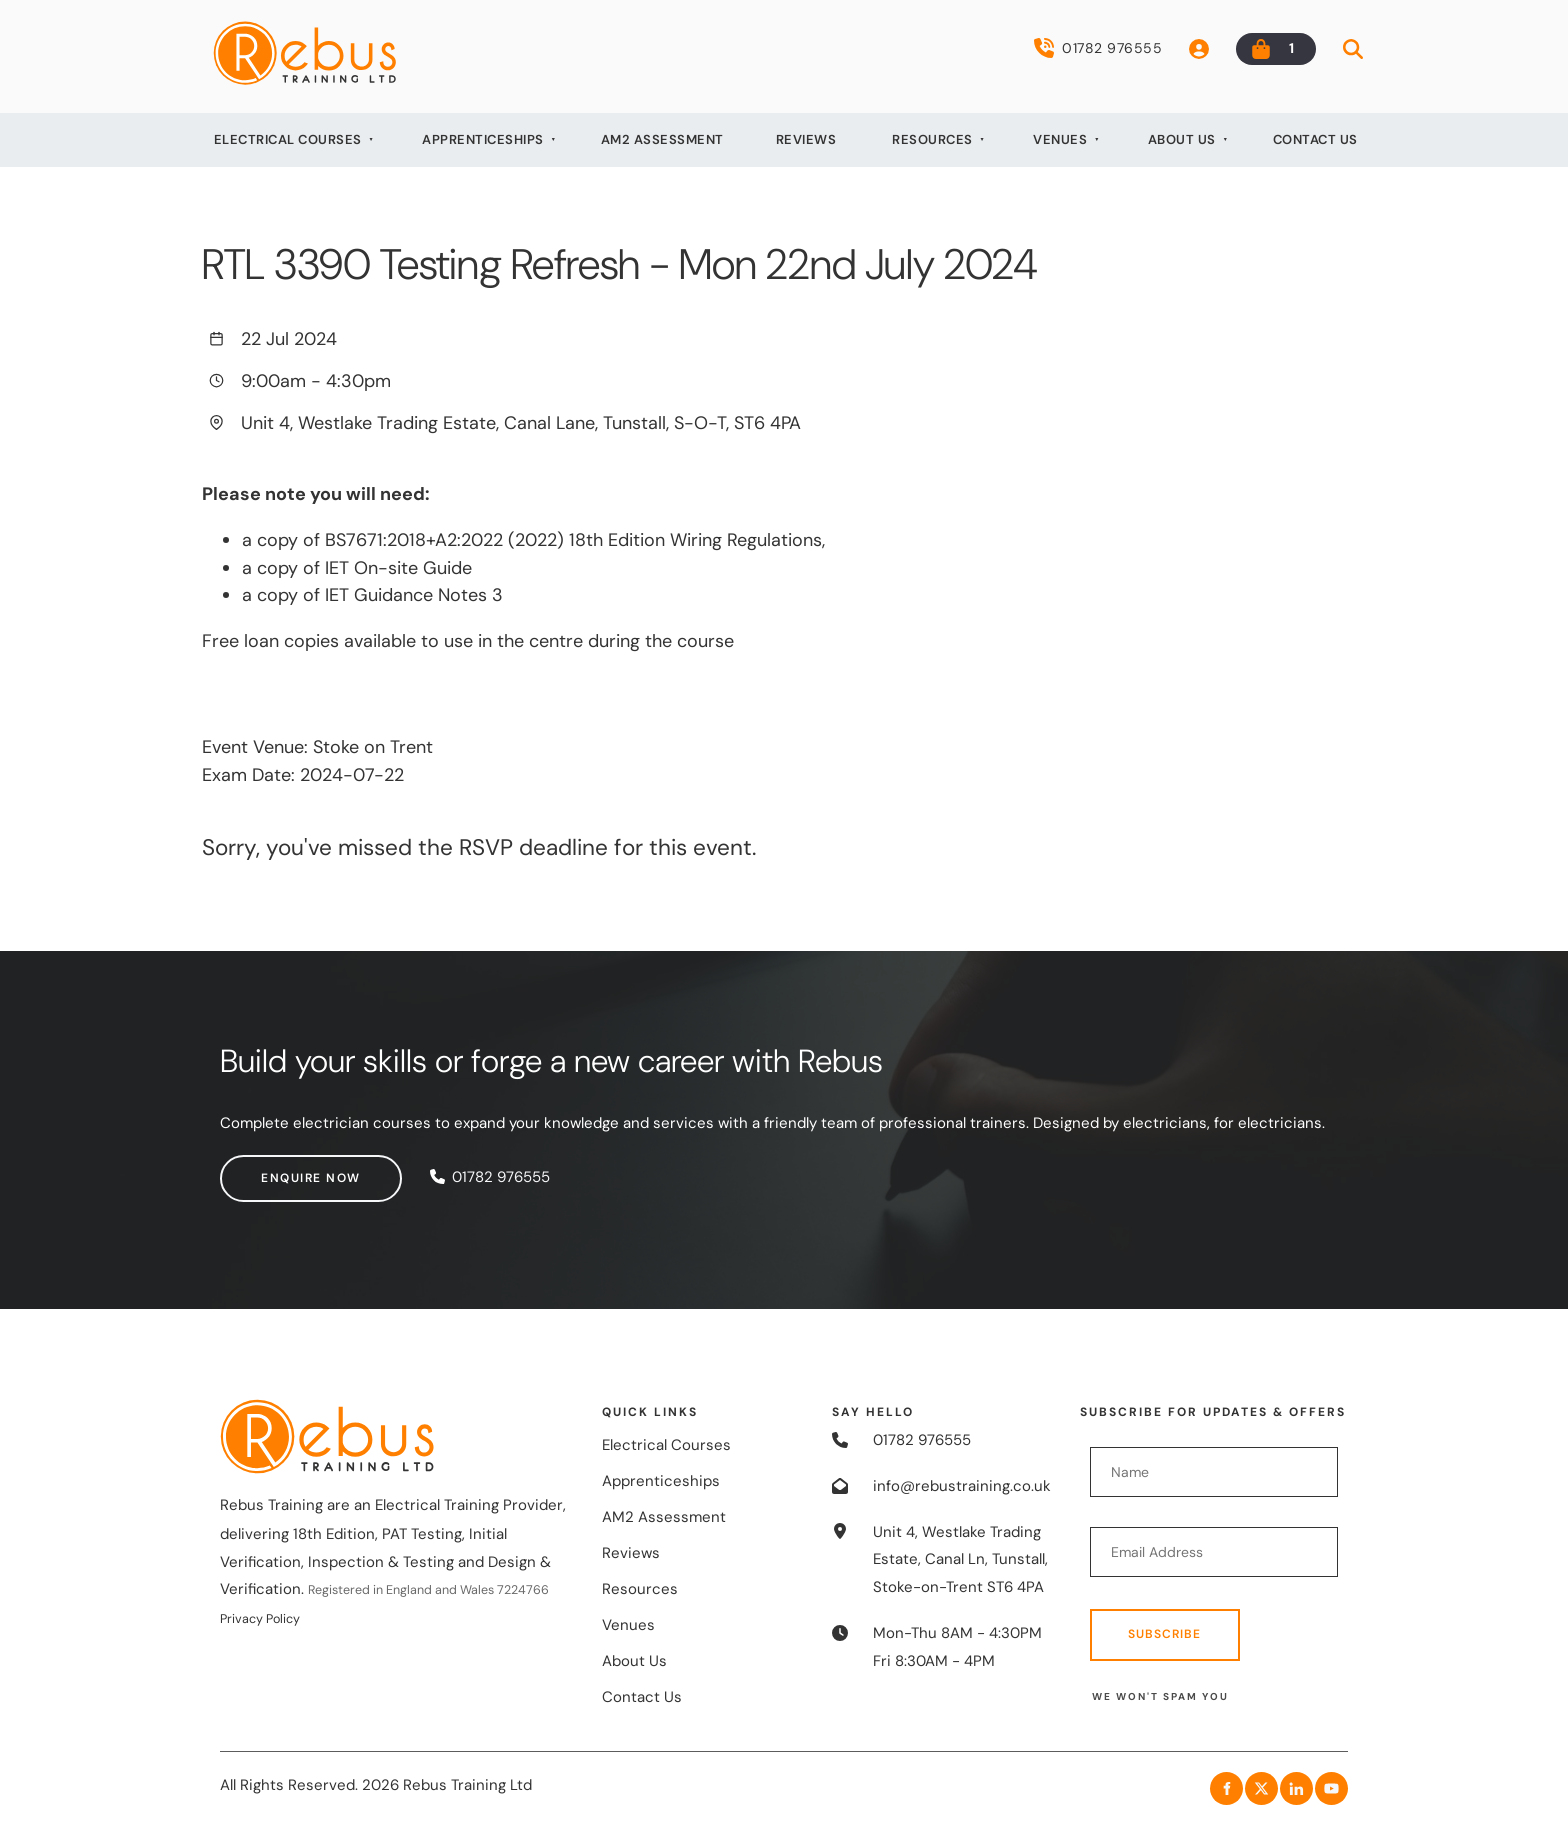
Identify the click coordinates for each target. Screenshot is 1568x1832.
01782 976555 (1098, 48)
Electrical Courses (288, 139)
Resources (932, 139)
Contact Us (1315, 139)
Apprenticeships (483, 139)
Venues (1060, 139)
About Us (1182, 139)
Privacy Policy (260, 1619)
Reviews (806, 139)
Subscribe (1164, 1634)
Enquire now (270, 1168)
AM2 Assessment (662, 139)
